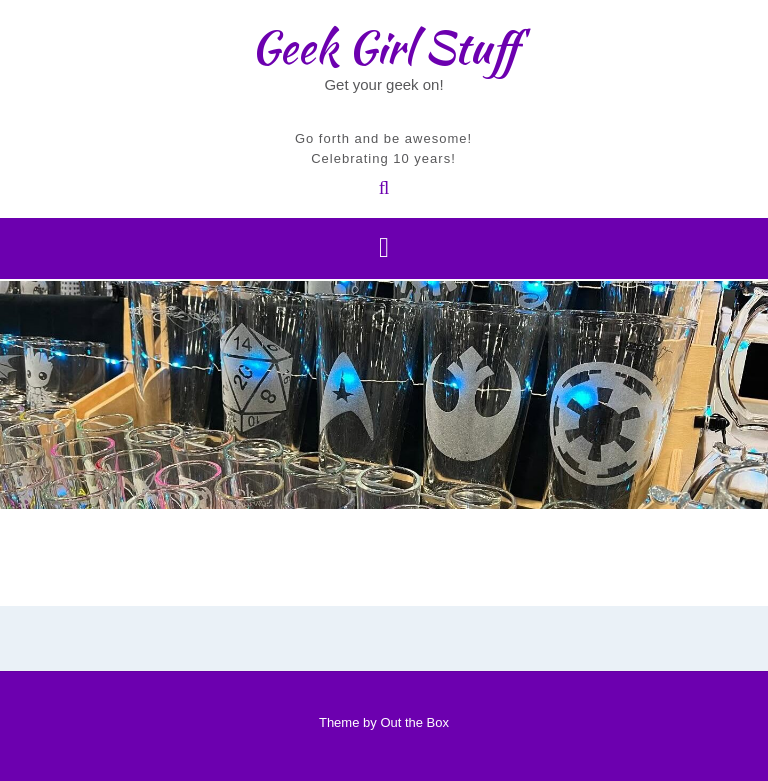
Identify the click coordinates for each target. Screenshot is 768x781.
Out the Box (414, 722)
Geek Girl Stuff (384, 47)
